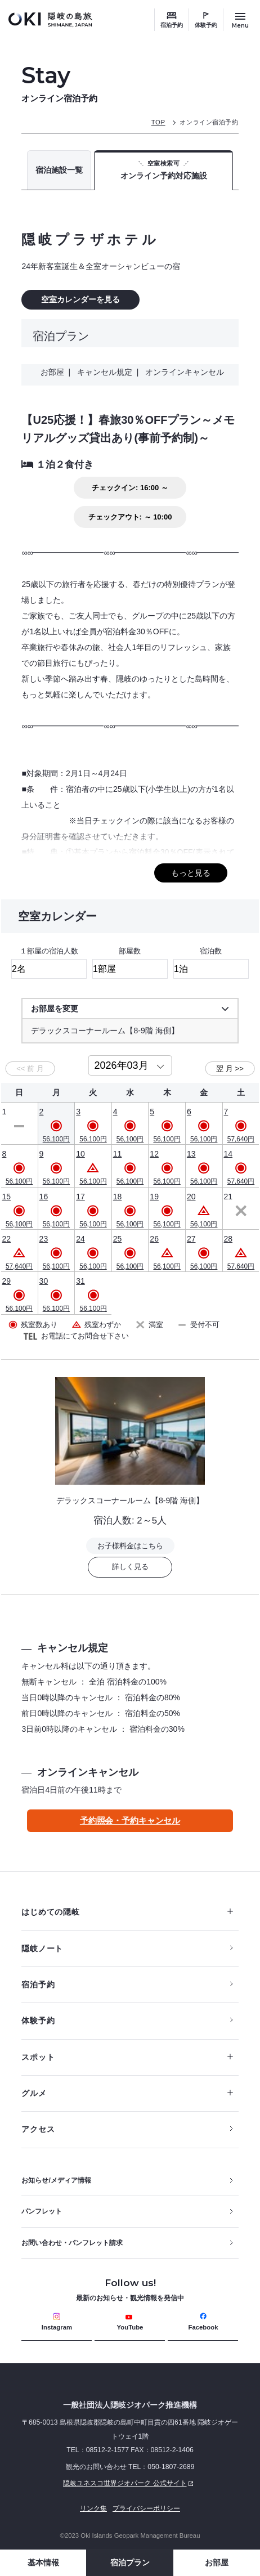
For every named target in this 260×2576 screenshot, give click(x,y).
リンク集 (93, 2508)
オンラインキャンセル (182, 372)
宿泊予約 (171, 25)
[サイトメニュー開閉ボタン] (240, 19)
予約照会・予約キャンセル (130, 1820)
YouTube (130, 2322)
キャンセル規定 (105, 372)
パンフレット (41, 2211)
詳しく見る (130, 1567)
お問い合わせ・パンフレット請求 (72, 2243)
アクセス (38, 2129)
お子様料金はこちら (130, 1546)
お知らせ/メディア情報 (56, 2180)
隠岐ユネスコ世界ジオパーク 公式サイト (108, 2483)
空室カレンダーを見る (80, 299)
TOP (158, 122)
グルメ (126, 2093)
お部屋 (216, 2562)
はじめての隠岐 (126, 1911)
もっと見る (190, 872)
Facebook (203, 2322)
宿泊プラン (130, 2562)
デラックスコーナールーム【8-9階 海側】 (130, 1500)
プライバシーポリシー (146, 2508)
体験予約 (206, 25)
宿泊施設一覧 (59, 169)
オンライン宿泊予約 (209, 122)
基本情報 (43, 2562)
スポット (126, 2057)
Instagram (57, 2322)
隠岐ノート (42, 1948)
